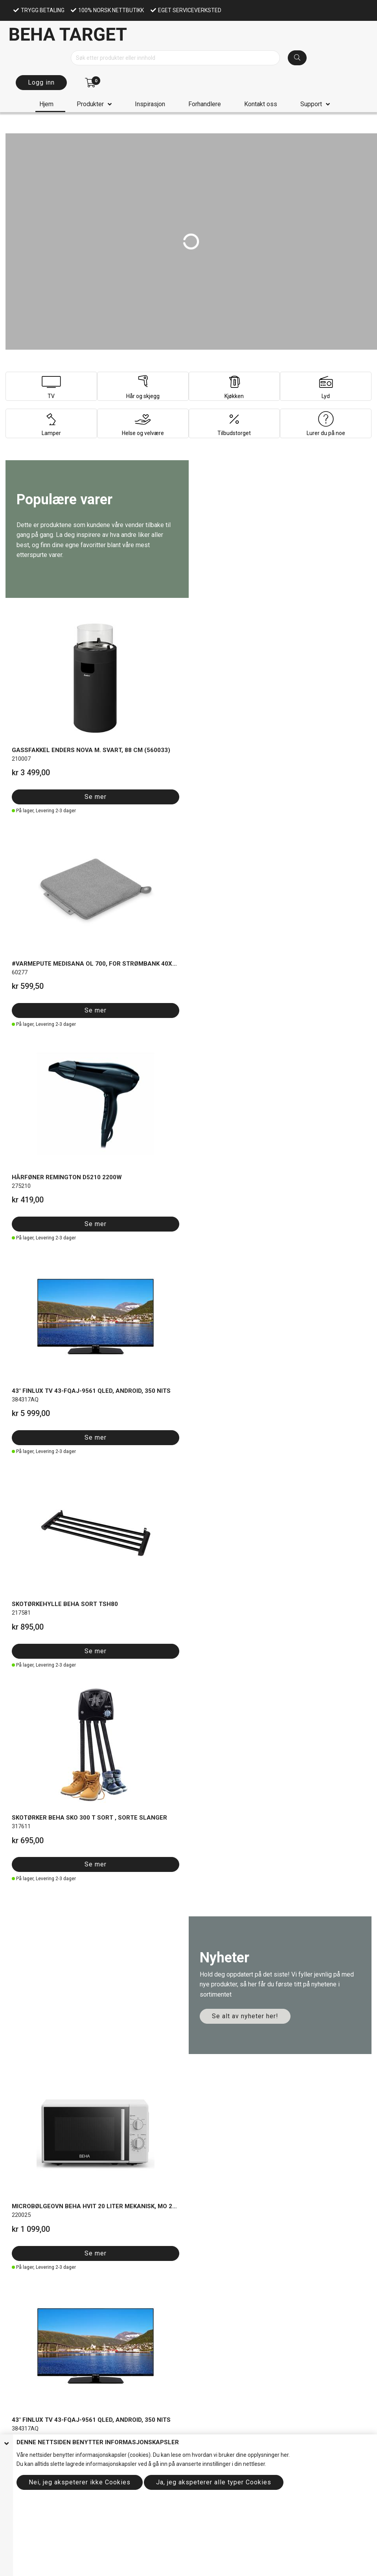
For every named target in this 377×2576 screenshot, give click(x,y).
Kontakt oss (260, 104)
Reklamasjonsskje (28, 2239)
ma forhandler (69, 2239)
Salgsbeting (20, 2124)
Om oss (16, 2283)
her (285, 2455)
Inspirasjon (150, 104)
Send (25, 2399)
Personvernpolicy (28, 2133)
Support (311, 104)
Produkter (90, 104)
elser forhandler (54, 2124)
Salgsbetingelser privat (34, 2116)
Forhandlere (204, 104)
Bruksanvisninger (27, 2221)
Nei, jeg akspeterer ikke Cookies (80, 2482)
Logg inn (41, 82)
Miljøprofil (18, 2160)
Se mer (33, 731)
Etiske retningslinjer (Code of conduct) (53, 2168)
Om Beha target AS (29, 2151)
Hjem (46, 104)
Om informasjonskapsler (37, 2142)
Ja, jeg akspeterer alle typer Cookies (213, 2482)
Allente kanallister (27, 2204)
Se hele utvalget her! (61, 1240)
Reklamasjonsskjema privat (40, 2230)
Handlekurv (20, 2318)
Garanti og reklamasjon (35, 2212)
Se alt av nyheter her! (245, 895)
